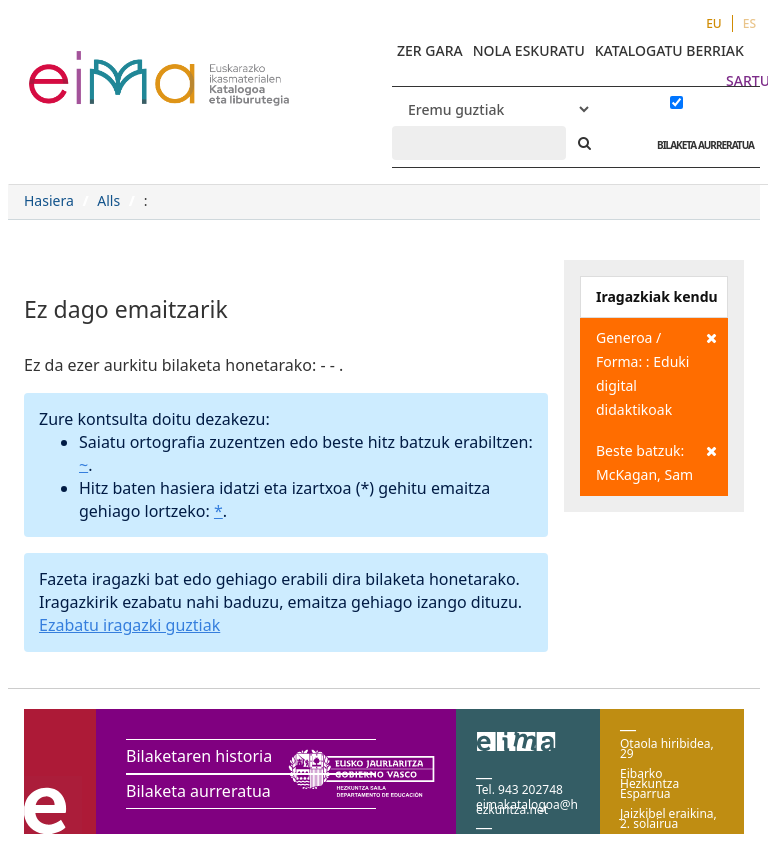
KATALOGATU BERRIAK (669, 50)
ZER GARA (430, 50)
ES (749, 23)
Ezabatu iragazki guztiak (129, 625)
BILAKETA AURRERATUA (700, 145)
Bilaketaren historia (199, 756)
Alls (108, 200)
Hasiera (49, 200)
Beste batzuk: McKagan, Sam (656, 461)
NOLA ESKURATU (529, 50)
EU (714, 23)
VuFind (81, 65)
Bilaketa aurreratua (198, 791)
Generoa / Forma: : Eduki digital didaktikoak (656, 372)
